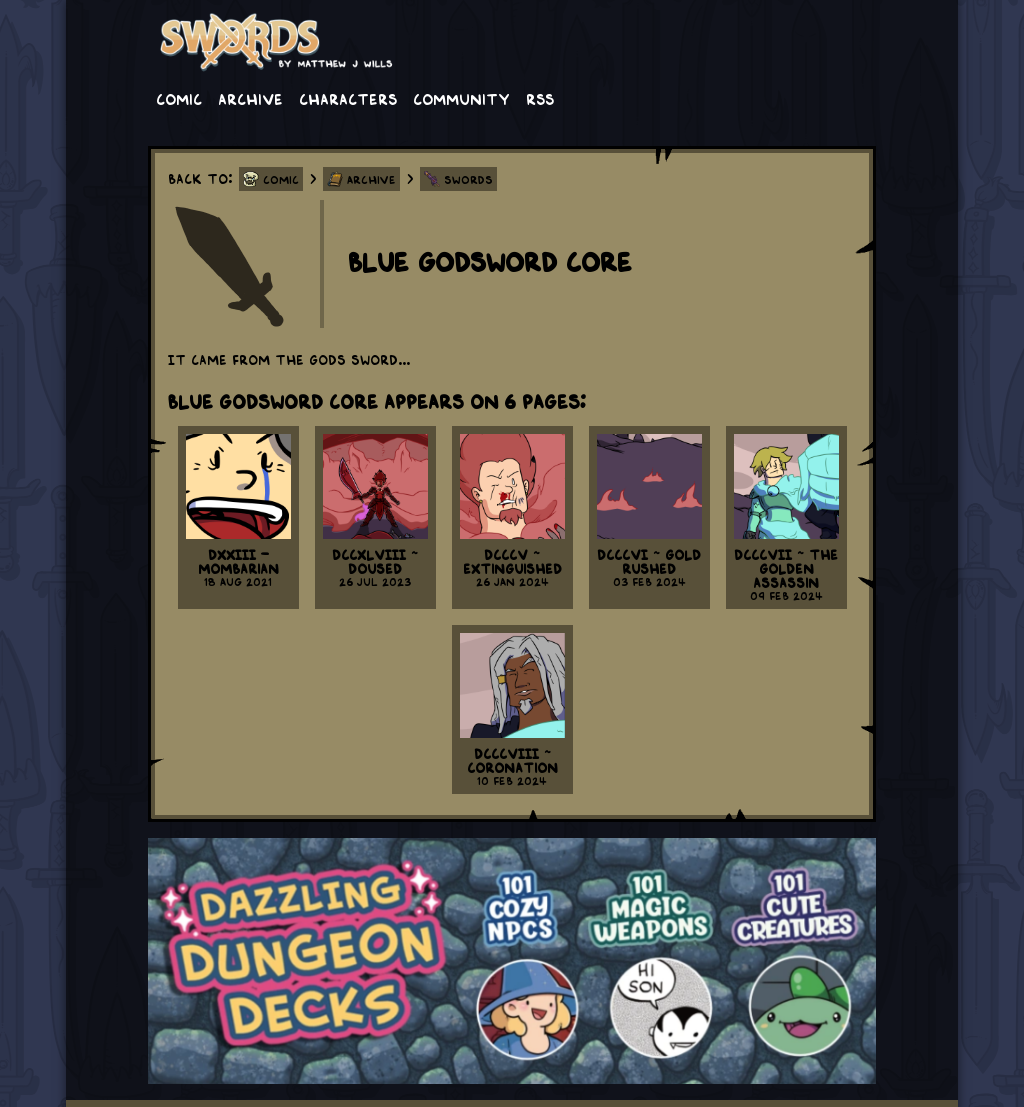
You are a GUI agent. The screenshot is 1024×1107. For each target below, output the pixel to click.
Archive (250, 98)
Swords (468, 179)
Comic (179, 98)
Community (461, 98)
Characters (348, 98)
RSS (540, 98)
